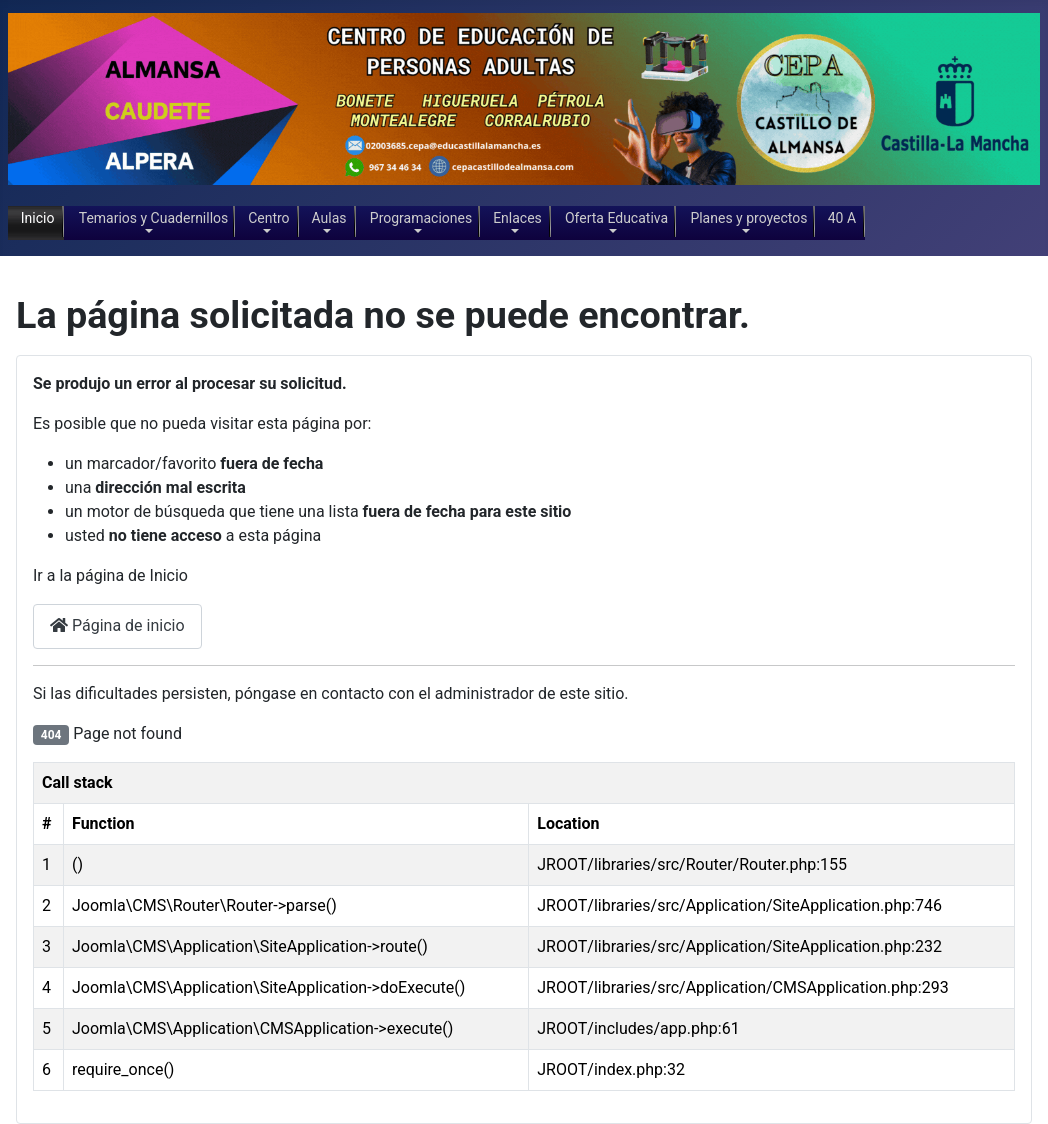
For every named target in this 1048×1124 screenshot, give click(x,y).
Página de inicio (117, 625)
